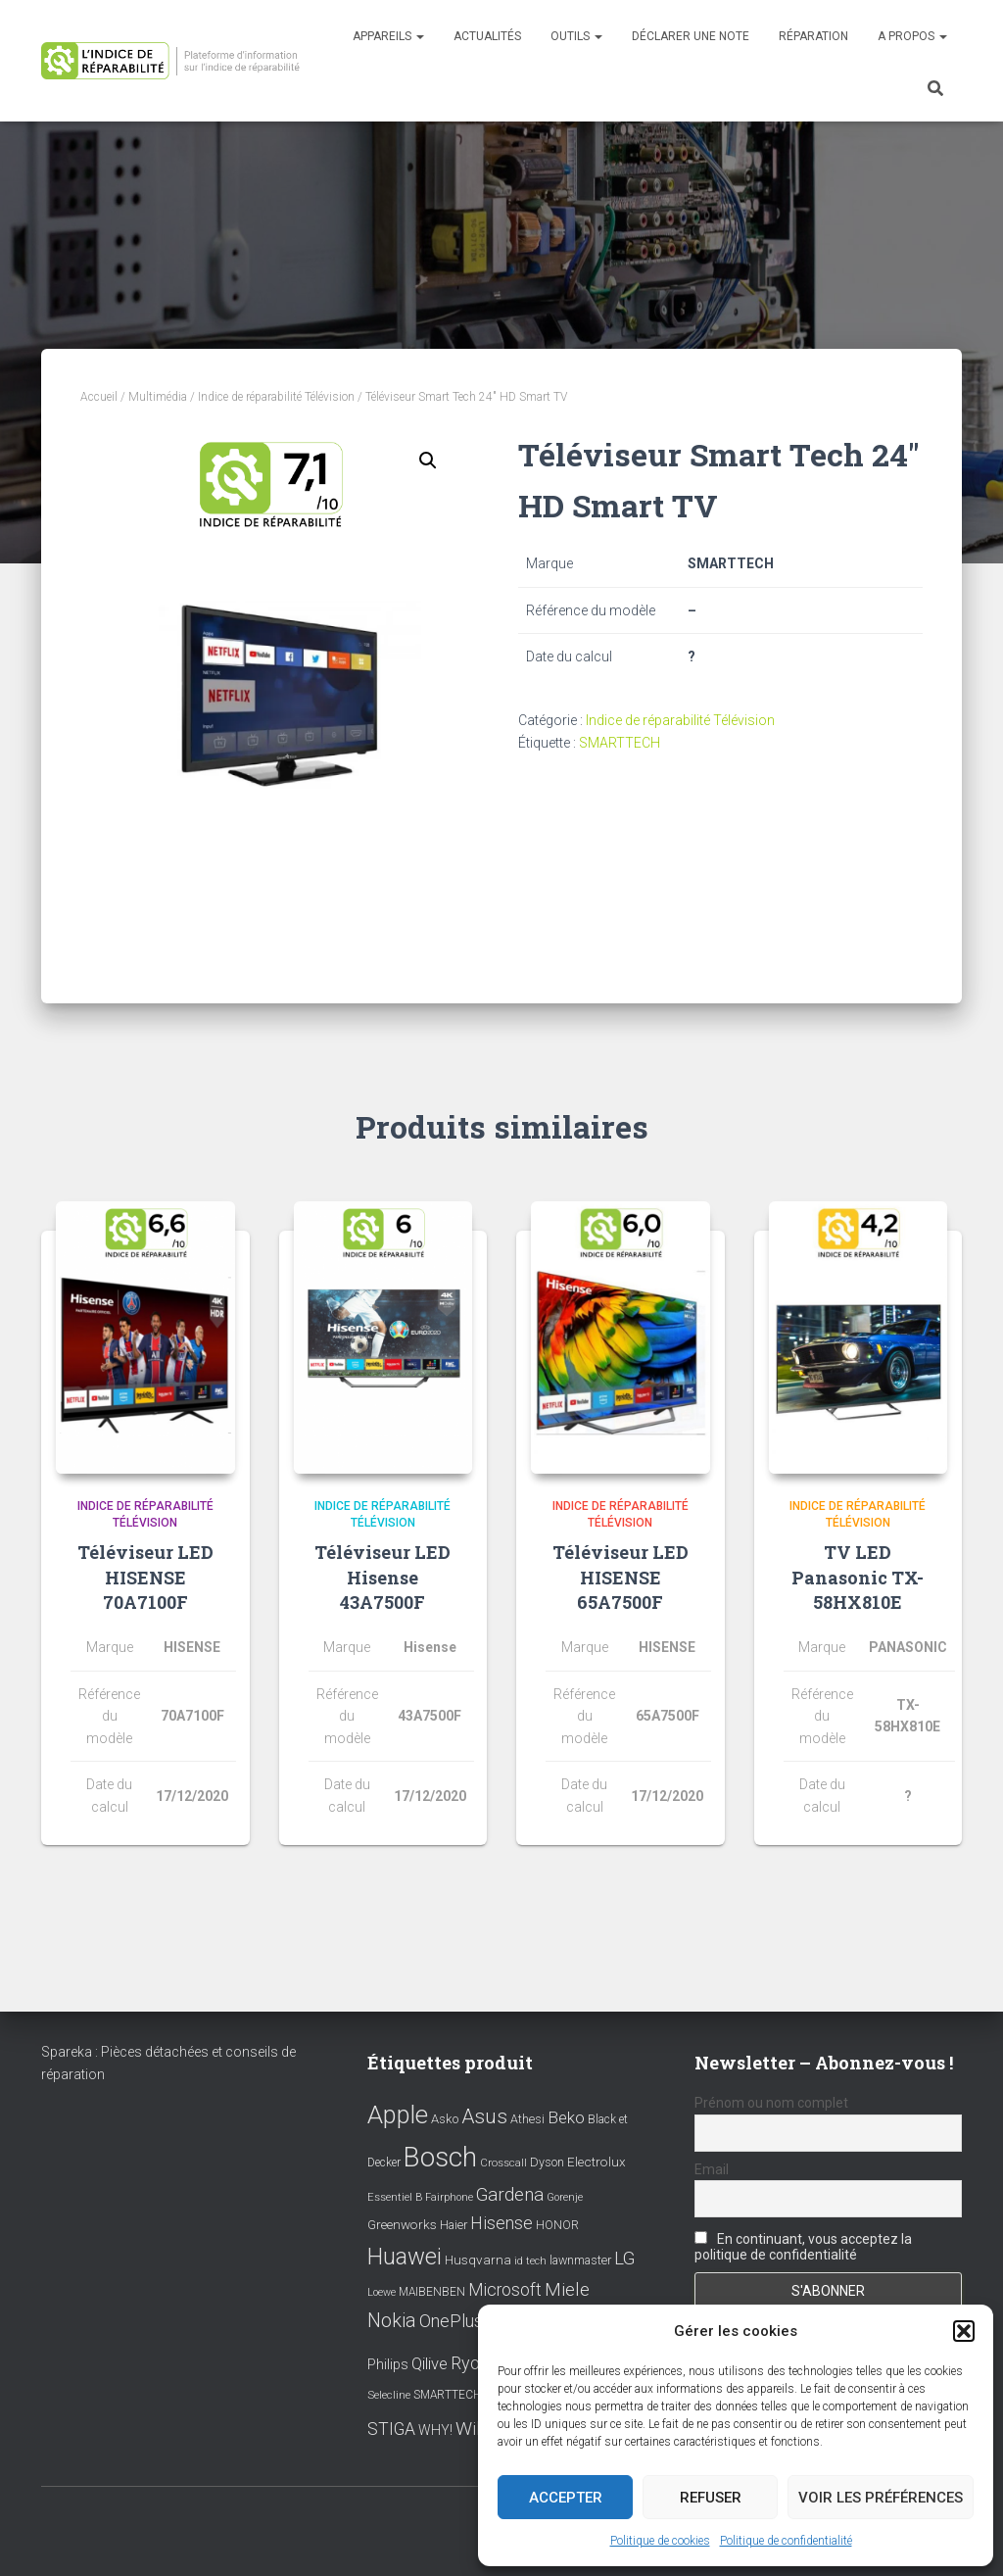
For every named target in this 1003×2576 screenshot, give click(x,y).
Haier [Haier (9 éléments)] (453, 2224)
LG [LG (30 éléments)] (624, 2258)
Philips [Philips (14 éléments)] (387, 2364)
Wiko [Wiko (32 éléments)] (476, 2428)
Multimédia (157, 397)
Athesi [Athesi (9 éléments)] (527, 2119)
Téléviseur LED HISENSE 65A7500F (620, 1576)
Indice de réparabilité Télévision (276, 397)
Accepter (565, 2497)
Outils (576, 36)
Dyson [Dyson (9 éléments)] (547, 2162)
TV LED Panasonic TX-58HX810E (857, 1576)
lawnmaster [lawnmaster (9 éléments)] (580, 2260)
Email (711, 2169)
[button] (964, 2331)
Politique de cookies (660, 2541)
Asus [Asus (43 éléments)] (484, 2116)
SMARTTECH (619, 743)
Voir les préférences (880, 2497)
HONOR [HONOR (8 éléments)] (557, 2225)
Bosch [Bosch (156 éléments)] (440, 2157)
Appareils (388, 36)
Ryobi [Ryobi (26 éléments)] (472, 2363)
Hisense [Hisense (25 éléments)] (501, 2223)
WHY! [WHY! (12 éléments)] (435, 2430)
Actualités (487, 36)
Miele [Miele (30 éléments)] (567, 2290)
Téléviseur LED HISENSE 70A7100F (145, 1576)
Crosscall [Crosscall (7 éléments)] (503, 2163)
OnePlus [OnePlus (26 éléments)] (451, 2320)
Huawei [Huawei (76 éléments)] (404, 2256)
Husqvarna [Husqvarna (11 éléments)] (478, 2259)
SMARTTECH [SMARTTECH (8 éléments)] (447, 2395)
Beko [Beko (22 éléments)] (566, 2117)
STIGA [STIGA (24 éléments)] (391, 2429)
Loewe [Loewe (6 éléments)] (381, 2292)
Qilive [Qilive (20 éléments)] (429, 2364)
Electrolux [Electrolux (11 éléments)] (596, 2161)
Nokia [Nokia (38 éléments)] (391, 2320)
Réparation (813, 36)
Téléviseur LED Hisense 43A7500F (382, 1576)
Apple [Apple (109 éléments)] (397, 2114)
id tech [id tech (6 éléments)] (530, 2261)
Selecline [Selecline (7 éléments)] (388, 2395)
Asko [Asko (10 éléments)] (444, 2119)
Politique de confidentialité (786, 2541)
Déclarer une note (690, 36)
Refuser (710, 2497)
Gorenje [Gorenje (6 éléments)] (565, 2197)
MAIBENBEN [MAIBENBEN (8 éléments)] (432, 2292)
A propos (912, 36)
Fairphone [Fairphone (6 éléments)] (449, 2197)
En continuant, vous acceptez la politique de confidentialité (803, 2246)
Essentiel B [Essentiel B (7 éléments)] (394, 2197)
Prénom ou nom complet (771, 2103)
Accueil (99, 397)
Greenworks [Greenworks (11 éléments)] (402, 2224)
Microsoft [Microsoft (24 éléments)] (505, 2290)
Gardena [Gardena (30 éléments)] (510, 2195)
